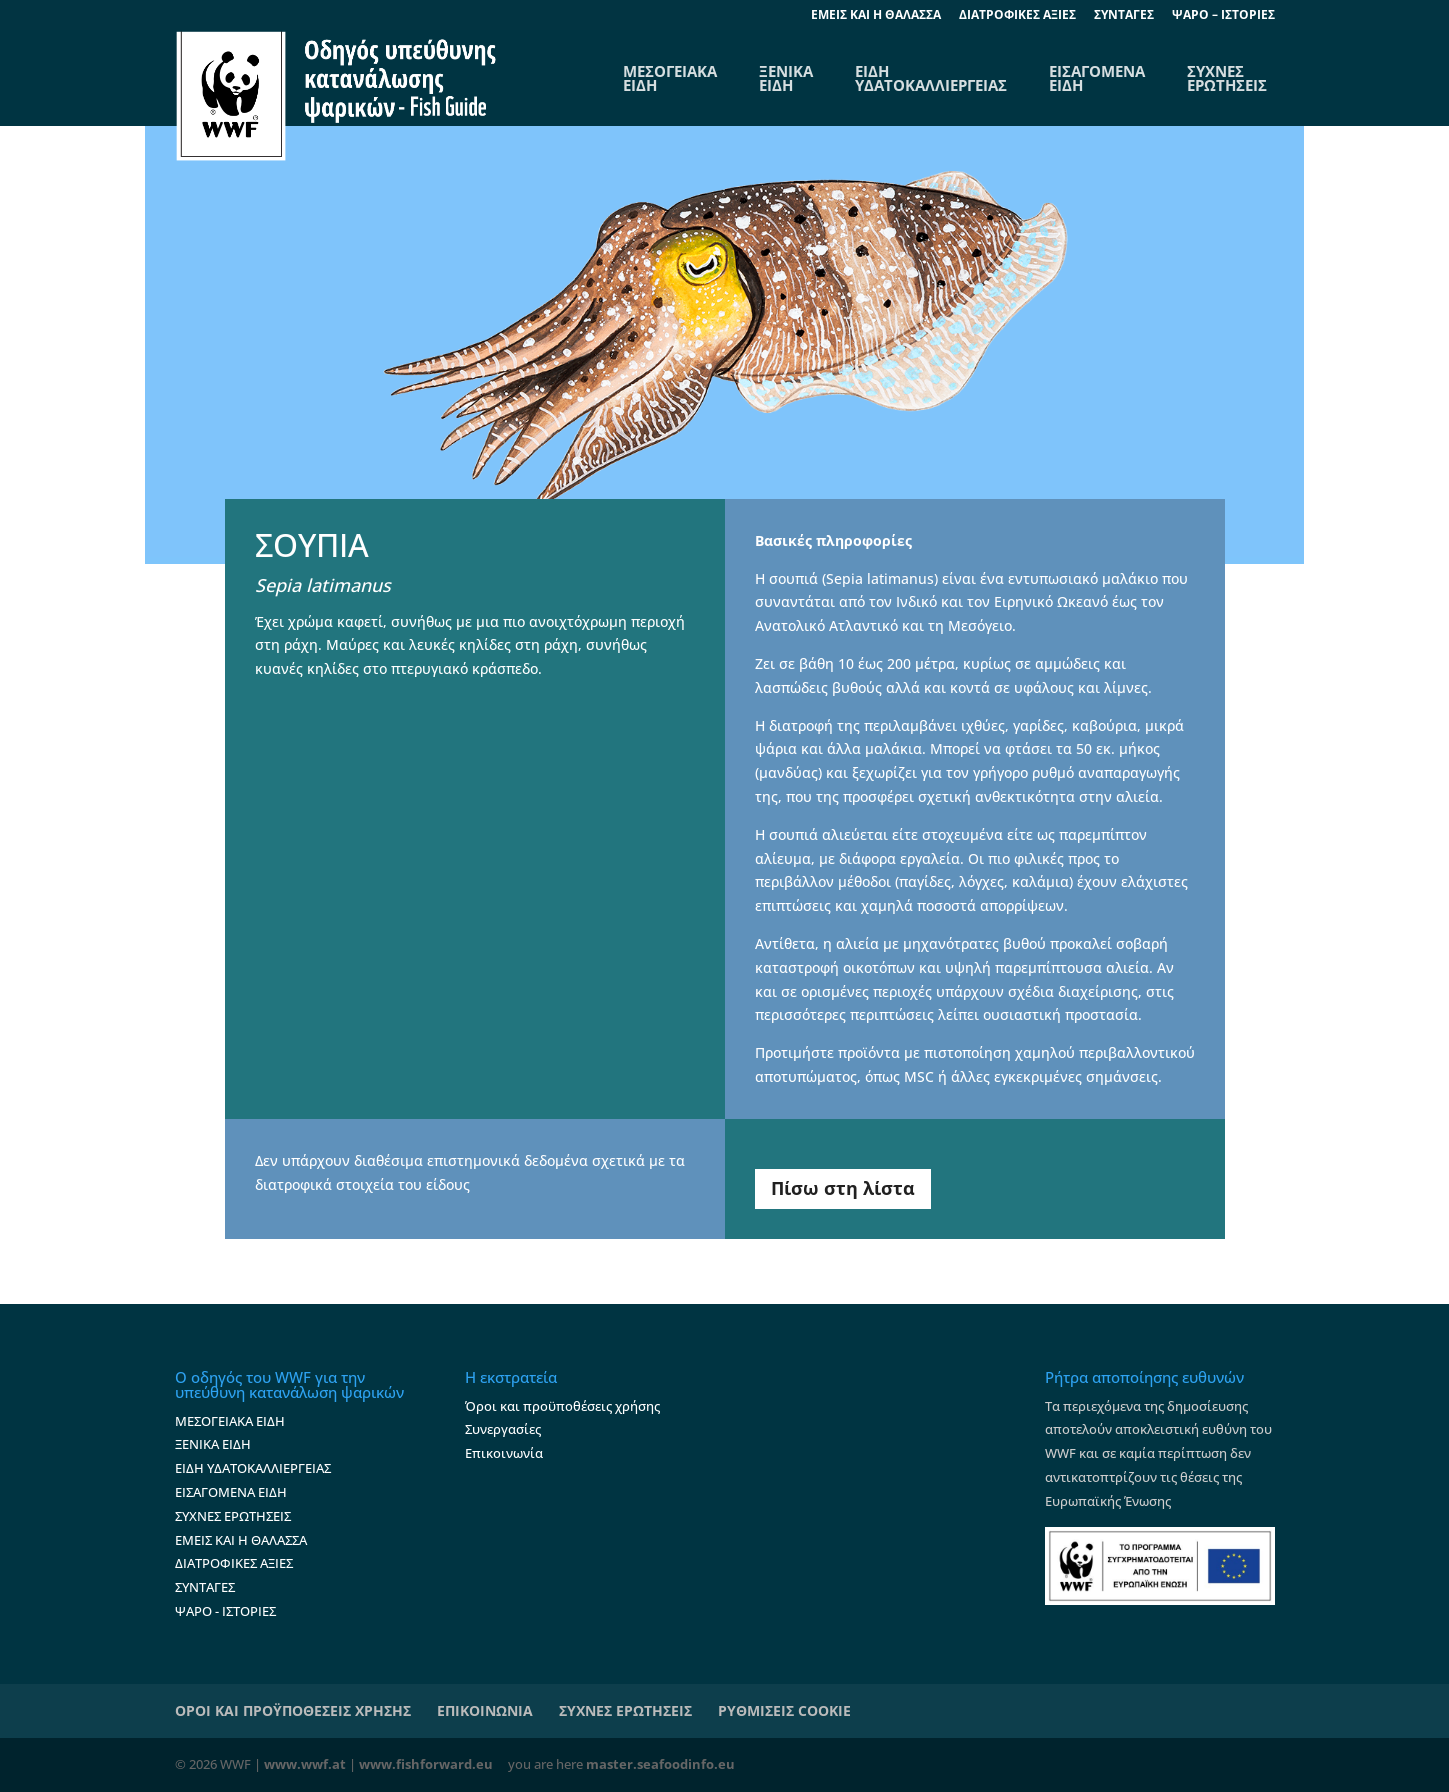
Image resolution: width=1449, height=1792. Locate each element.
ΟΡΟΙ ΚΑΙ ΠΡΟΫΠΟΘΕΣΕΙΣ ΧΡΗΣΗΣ (293, 1710)
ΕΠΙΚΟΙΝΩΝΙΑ (485, 1710)
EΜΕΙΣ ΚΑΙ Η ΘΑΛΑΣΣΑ (876, 16)
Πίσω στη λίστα (843, 1188)
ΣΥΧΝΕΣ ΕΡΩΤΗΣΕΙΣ (1227, 78)
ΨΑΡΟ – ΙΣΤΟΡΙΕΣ (1223, 16)
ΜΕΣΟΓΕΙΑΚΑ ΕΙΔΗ (230, 1421)
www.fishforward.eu (426, 1764)
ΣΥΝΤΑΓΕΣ (1124, 16)
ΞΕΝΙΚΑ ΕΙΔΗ (786, 78)
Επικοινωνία (504, 1453)
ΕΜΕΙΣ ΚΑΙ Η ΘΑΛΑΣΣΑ (241, 1540)
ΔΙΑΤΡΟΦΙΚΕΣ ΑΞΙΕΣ (1017, 16)
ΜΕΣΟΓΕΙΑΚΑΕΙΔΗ (670, 78)
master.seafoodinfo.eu (660, 1764)
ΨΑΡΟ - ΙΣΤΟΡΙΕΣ (225, 1611)
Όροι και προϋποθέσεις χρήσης (562, 1406)
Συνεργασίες (503, 1429)
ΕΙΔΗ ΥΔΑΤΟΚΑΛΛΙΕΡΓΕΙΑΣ (931, 78)
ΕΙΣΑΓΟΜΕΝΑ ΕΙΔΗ (1097, 78)
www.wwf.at (305, 1764)
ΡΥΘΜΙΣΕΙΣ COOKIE (784, 1710)
